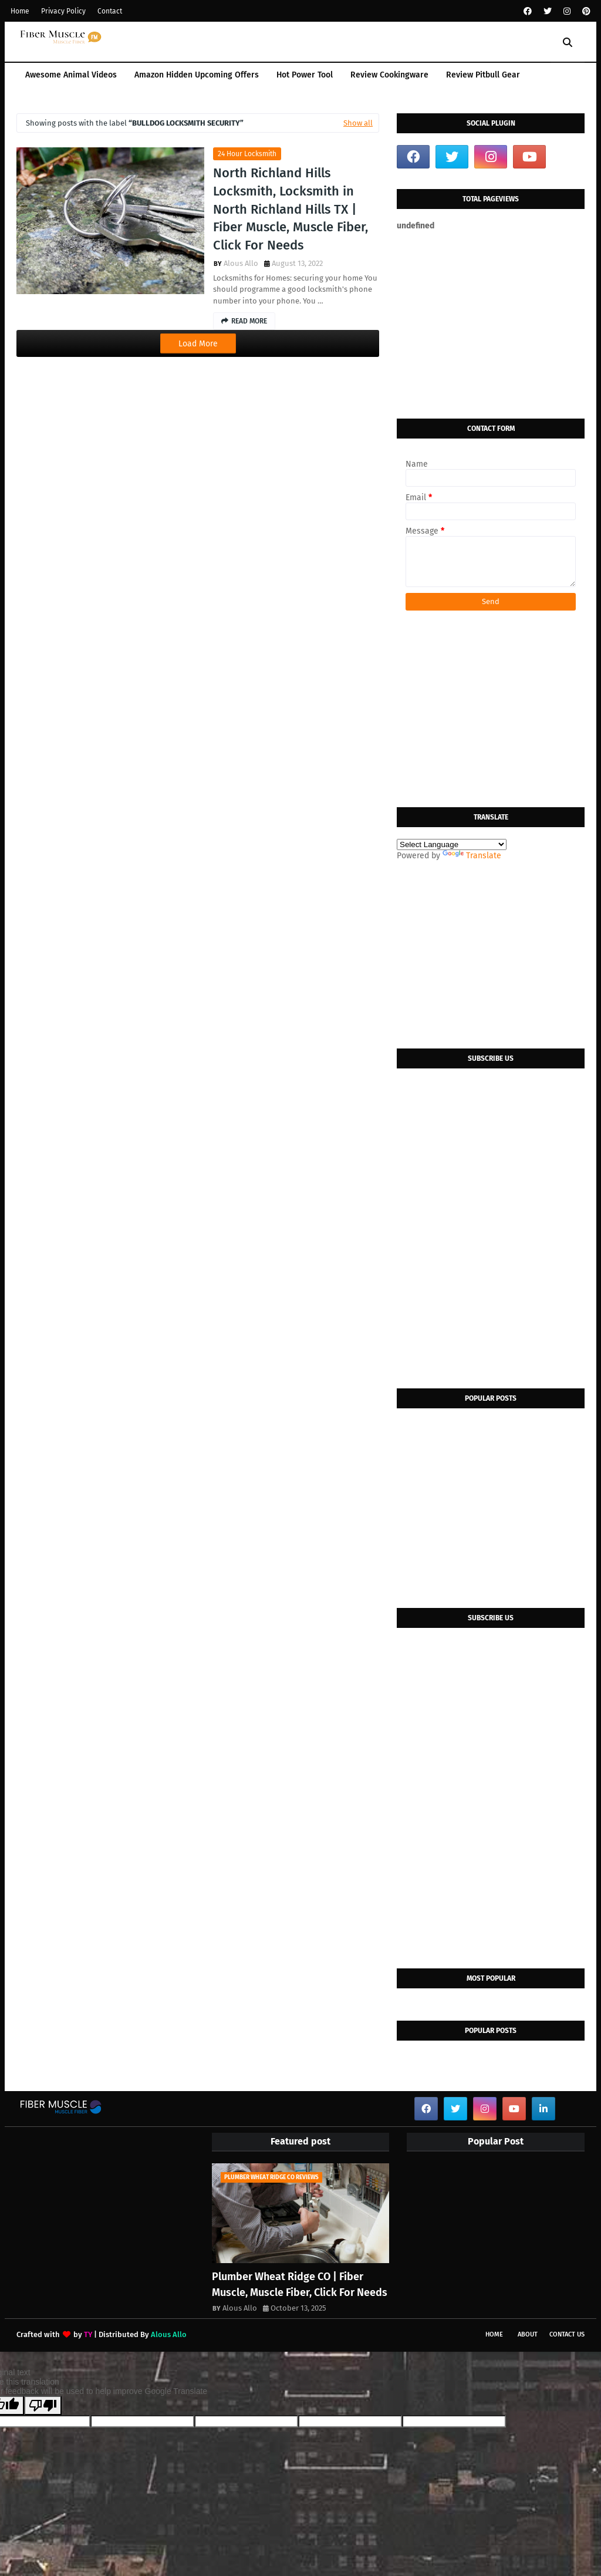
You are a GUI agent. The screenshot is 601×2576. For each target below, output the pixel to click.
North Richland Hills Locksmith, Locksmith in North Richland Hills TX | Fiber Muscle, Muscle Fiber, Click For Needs (290, 209)
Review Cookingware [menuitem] (389, 75)
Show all (358, 123)
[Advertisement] (491, 324)
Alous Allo (241, 263)
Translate (472, 856)
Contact (109, 11)
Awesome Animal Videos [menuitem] (71, 75)
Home (20, 11)
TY (88, 2334)
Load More (198, 344)
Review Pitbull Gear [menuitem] (483, 75)
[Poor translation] (43, 2405)
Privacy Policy (63, 11)
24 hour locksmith (247, 154)
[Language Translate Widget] (452, 844)
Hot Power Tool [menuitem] (304, 75)
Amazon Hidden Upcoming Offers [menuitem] (196, 75)
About (528, 2334)
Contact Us (567, 2334)
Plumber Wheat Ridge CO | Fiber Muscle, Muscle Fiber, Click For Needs (299, 2284)
